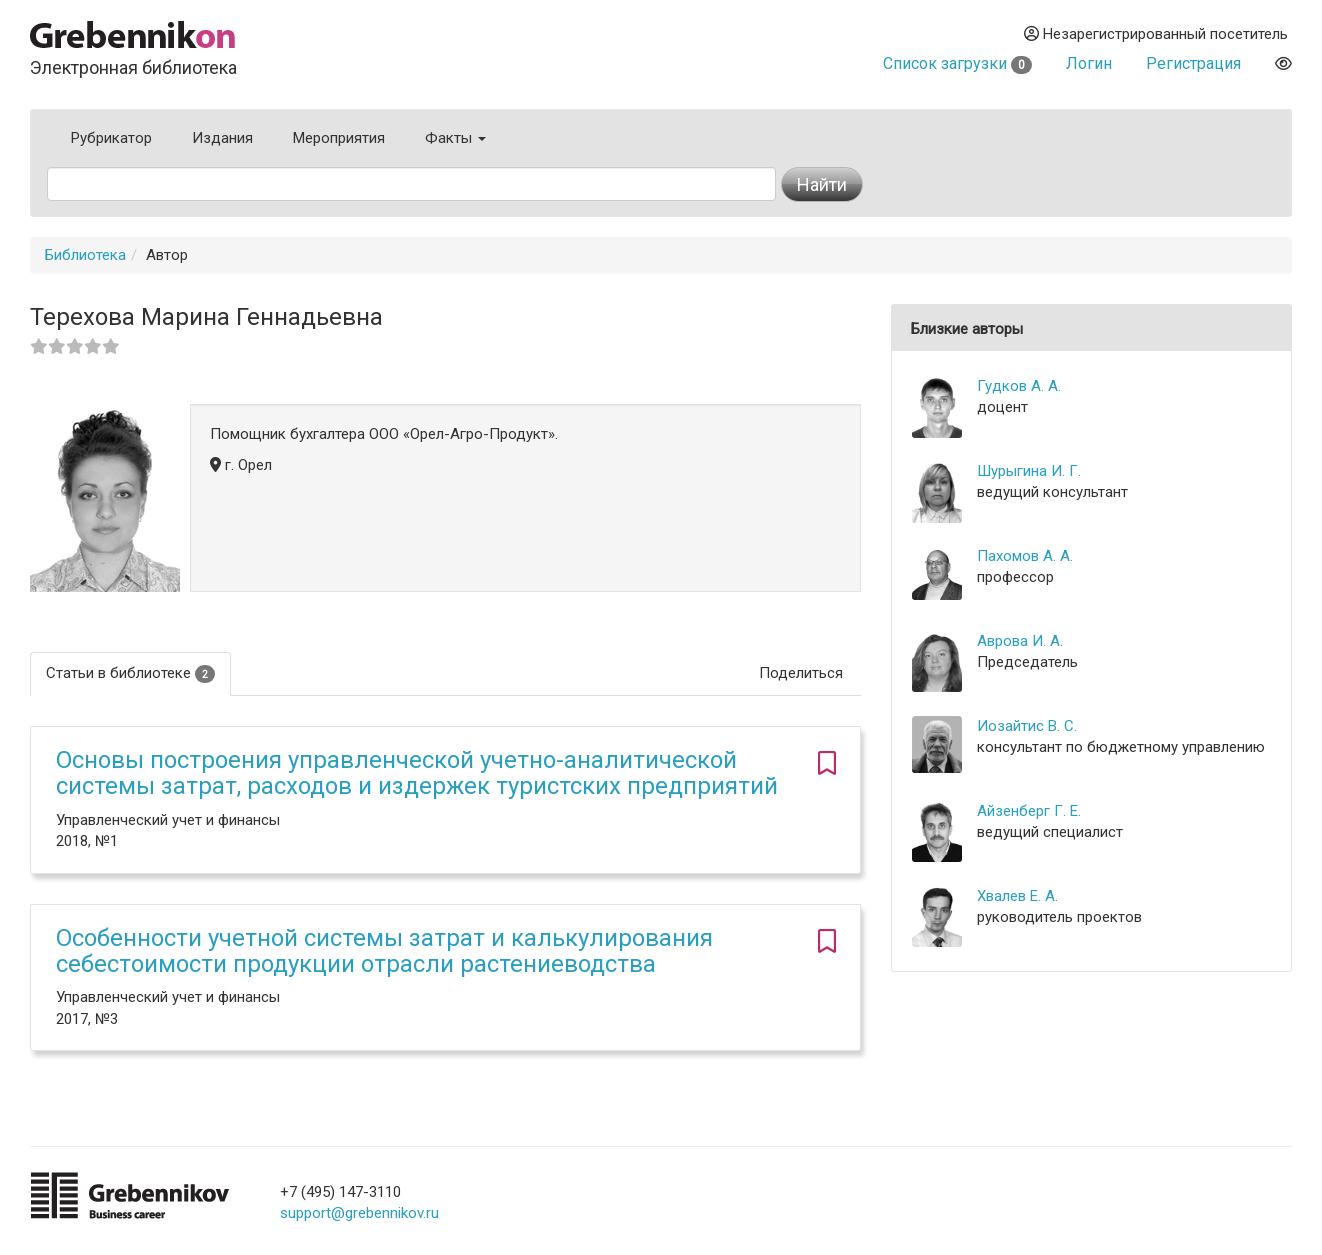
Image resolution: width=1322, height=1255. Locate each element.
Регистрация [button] (1193, 63)
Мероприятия (339, 138)
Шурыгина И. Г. (1029, 471)
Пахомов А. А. (1025, 556)
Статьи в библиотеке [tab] (130, 673)
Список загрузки (957, 63)
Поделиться (801, 673)
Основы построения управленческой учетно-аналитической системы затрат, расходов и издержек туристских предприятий (417, 773)
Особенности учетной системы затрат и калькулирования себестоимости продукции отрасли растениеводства (384, 951)
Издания (222, 138)
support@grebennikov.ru (359, 1213)
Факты (455, 138)
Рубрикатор (111, 138)
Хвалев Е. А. (1017, 896)
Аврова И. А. (1020, 641)
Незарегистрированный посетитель (1156, 34)
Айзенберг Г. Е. (1029, 811)
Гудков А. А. (1019, 386)
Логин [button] (1089, 63)
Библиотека (85, 255)
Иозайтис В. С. (1027, 726)
